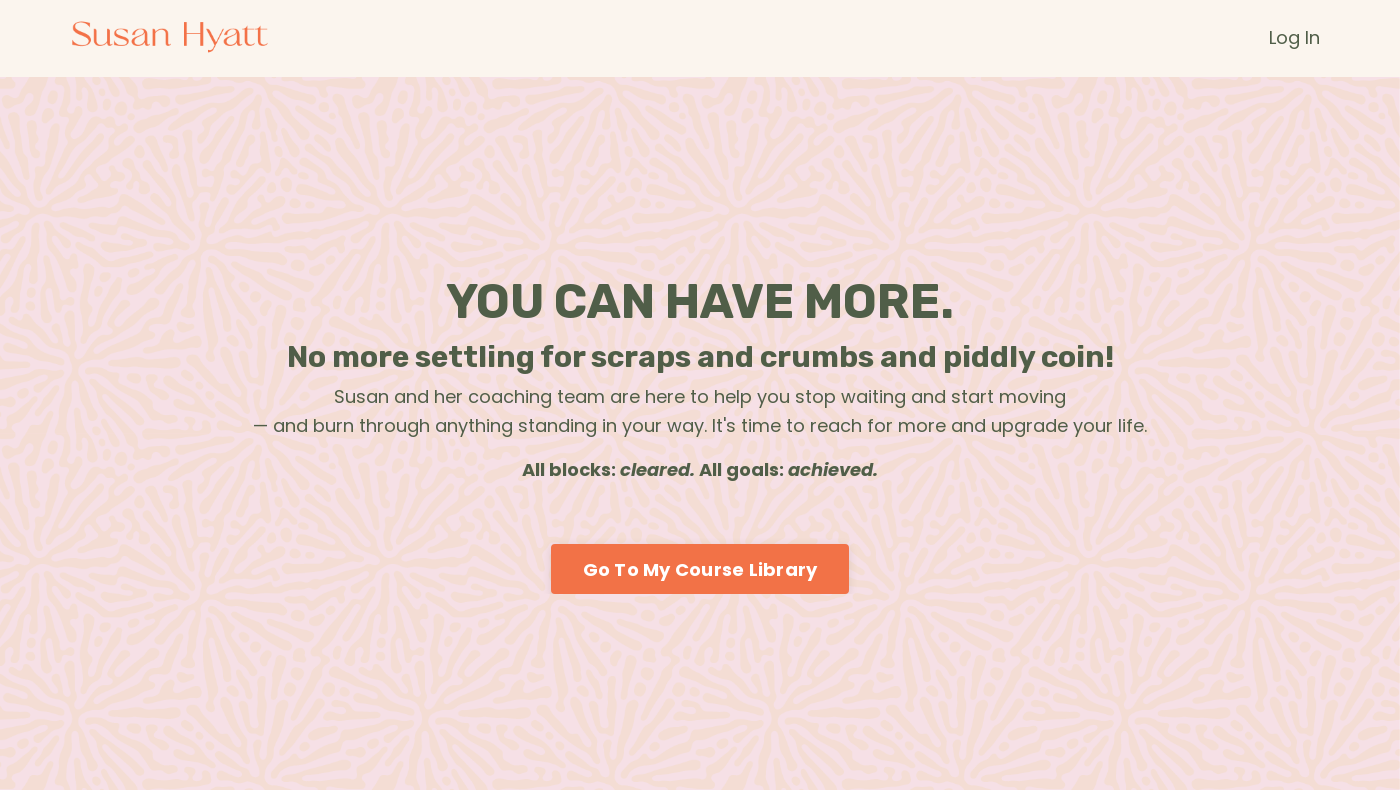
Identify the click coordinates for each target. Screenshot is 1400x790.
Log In (1294, 37)
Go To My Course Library (700, 569)
